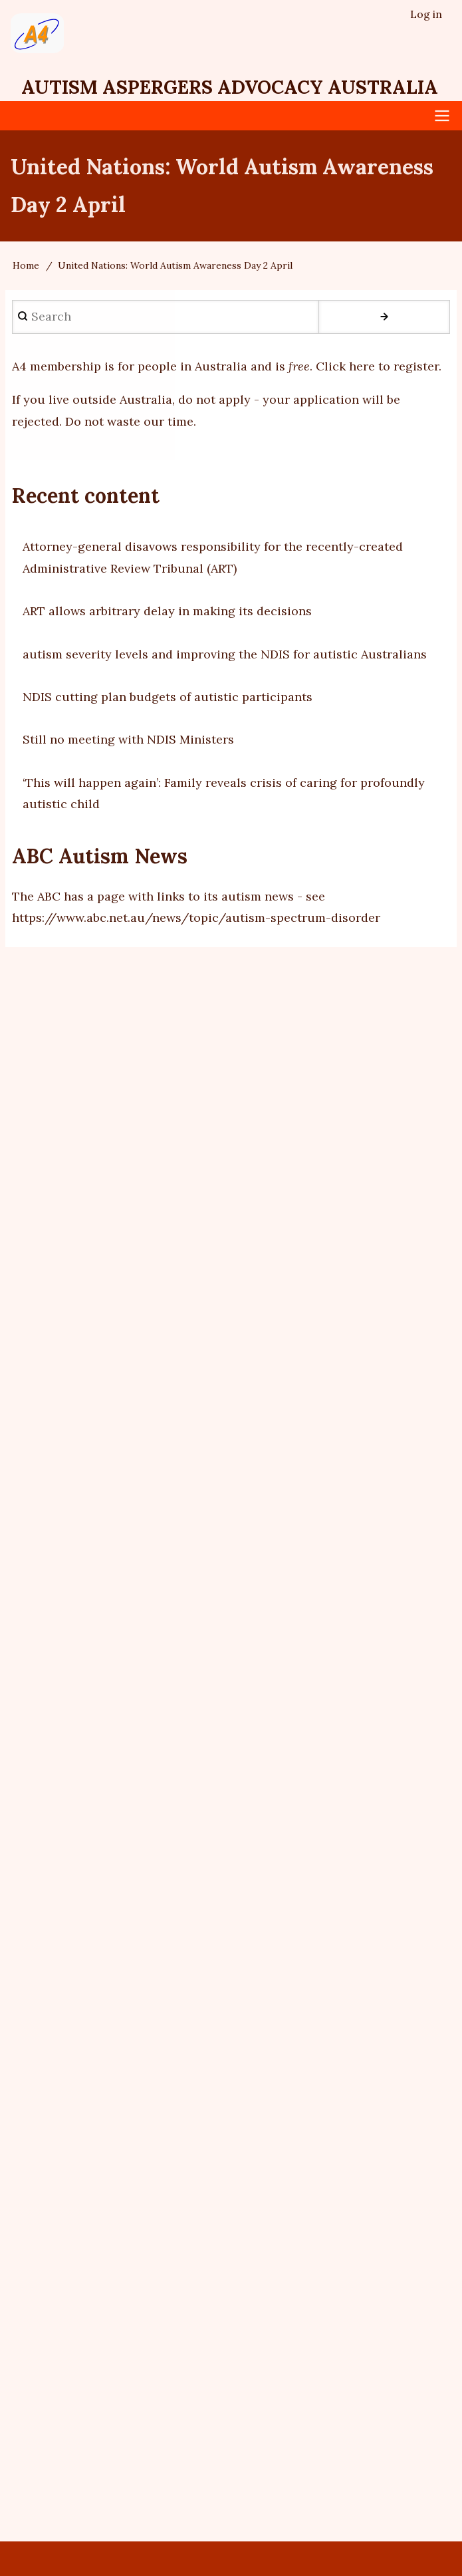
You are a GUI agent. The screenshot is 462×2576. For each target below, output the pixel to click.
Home (26, 265)
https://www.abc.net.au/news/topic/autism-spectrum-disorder (196, 917)
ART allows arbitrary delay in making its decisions (167, 611)
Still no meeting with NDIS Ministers (128, 739)
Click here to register (377, 366)
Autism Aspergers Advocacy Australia (229, 87)
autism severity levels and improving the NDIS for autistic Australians (225, 654)
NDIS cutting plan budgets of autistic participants (167, 696)
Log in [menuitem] (426, 14)
